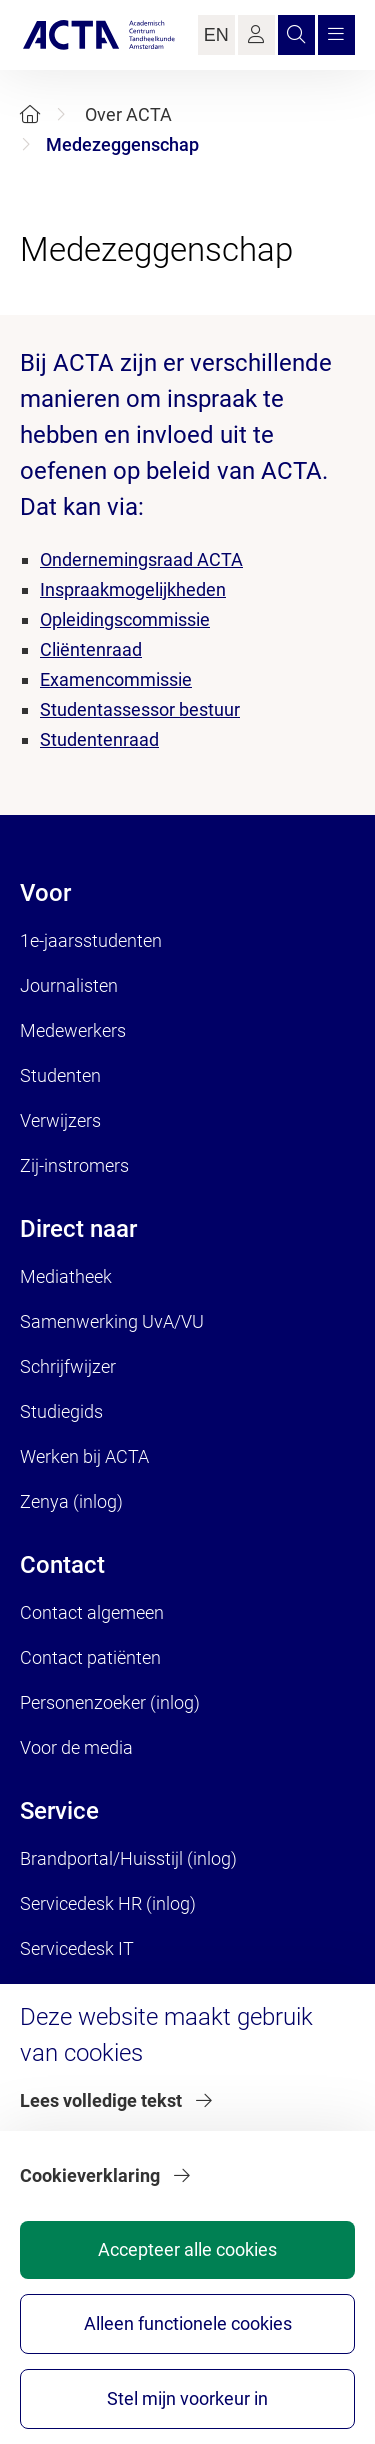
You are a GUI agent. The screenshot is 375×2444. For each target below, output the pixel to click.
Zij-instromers (74, 1165)
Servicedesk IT (77, 1948)
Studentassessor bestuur (140, 709)
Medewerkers (73, 1030)
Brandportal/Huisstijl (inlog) (128, 1858)
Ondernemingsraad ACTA (141, 559)
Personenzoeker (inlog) (110, 1702)
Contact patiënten (90, 1657)
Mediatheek (66, 1276)
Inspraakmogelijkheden (133, 589)
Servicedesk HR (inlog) (108, 1903)
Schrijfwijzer (68, 1366)
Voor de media (76, 1747)
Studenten (60, 1075)
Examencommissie (116, 679)
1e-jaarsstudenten (91, 940)
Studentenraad (99, 739)
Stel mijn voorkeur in (187, 2398)
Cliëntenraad (91, 649)
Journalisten (69, 985)
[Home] (30, 114)
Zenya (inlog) (71, 1501)
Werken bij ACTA (84, 1456)
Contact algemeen (92, 1612)
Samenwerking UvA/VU (112, 1321)
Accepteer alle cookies (187, 2249)
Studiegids (61, 1411)
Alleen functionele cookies (188, 2323)
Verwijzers (60, 1120)
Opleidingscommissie (125, 619)
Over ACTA (128, 114)
